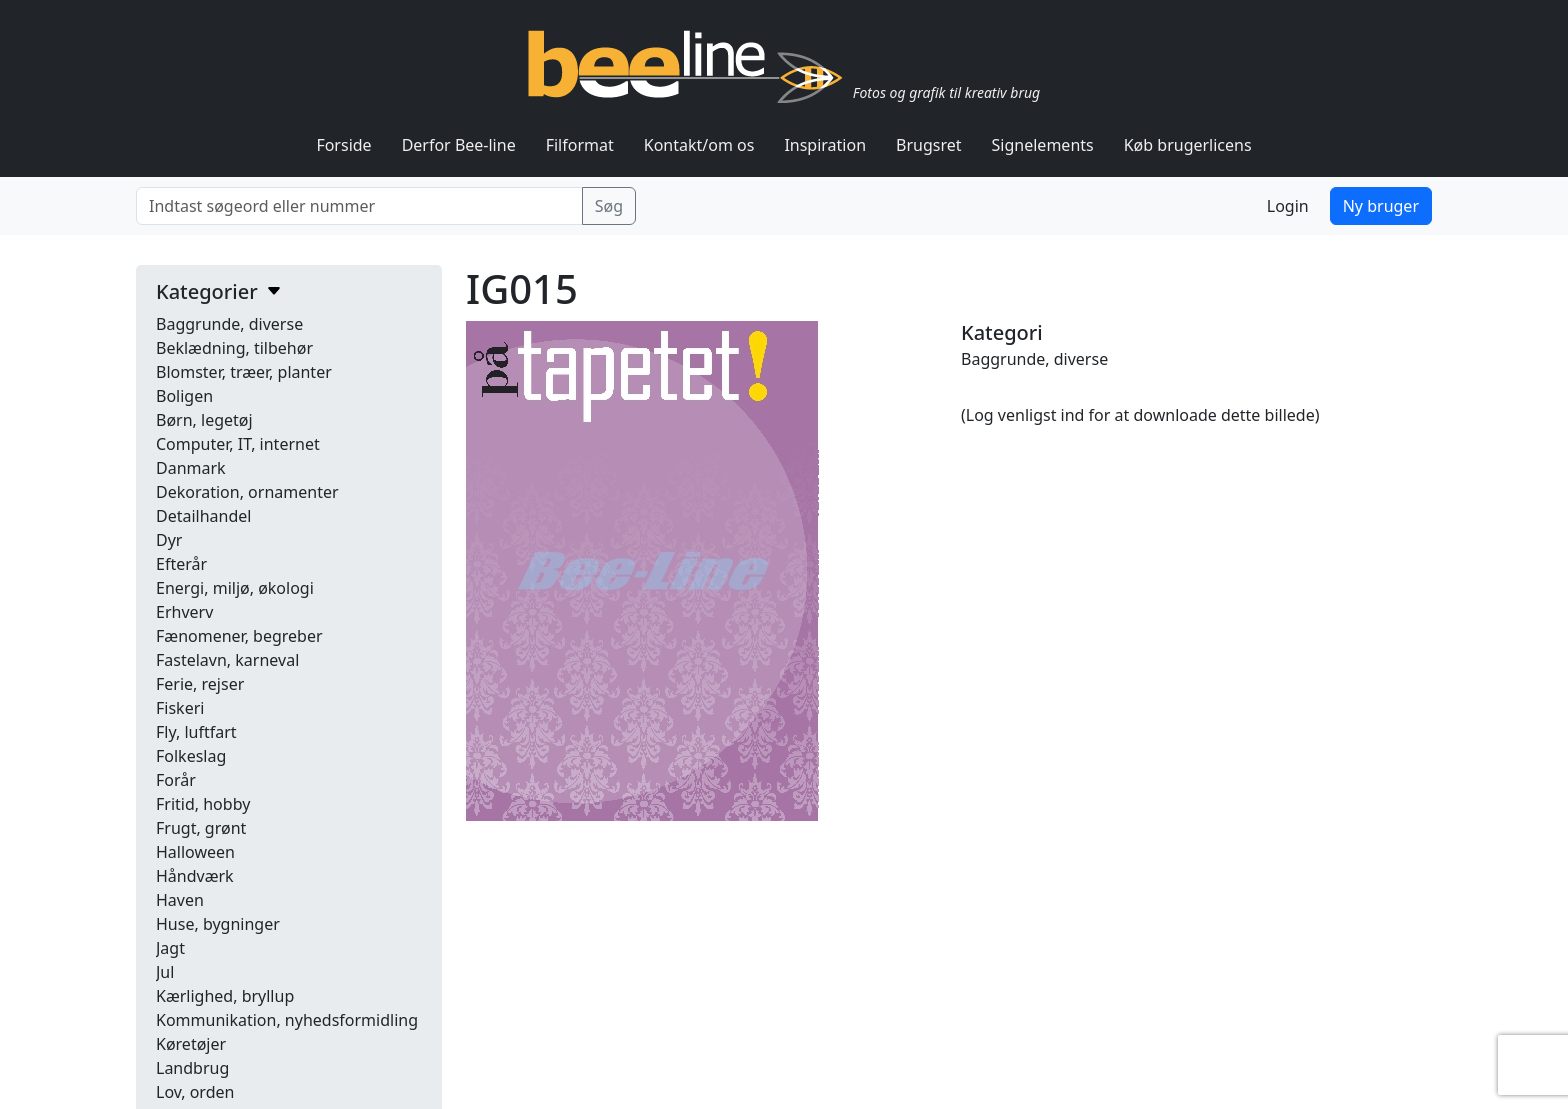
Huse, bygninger (218, 924)
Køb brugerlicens (1188, 145)
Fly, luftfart (196, 732)
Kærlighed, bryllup (225, 996)
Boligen (184, 396)
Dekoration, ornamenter (247, 492)
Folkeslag (191, 756)
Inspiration (825, 145)
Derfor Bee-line (459, 145)
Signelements (1043, 145)
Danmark (191, 468)
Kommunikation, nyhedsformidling (287, 1020)
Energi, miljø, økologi (235, 588)
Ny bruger (1381, 206)
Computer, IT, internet (238, 444)
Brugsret (929, 145)
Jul (165, 972)
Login (1288, 206)
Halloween (195, 852)
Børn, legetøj (204, 420)
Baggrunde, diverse (229, 324)
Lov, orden (195, 1092)
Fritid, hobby (203, 804)
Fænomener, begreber (239, 636)
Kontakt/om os (699, 145)
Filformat (580, 145)
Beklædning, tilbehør (234, 348)
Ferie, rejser (200, 684)
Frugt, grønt (201, 828)
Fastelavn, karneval (227, 660)
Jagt (170, 948)
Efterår (181, 564)
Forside (343, 145)
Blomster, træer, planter (244, 372)
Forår (176, 780)
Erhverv (184, 612)
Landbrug (192, 1068)
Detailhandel (203, 516)
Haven (180, 900)
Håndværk (195, 876)
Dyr (169, 540)
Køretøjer (191, 1044)
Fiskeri (180, 708)
